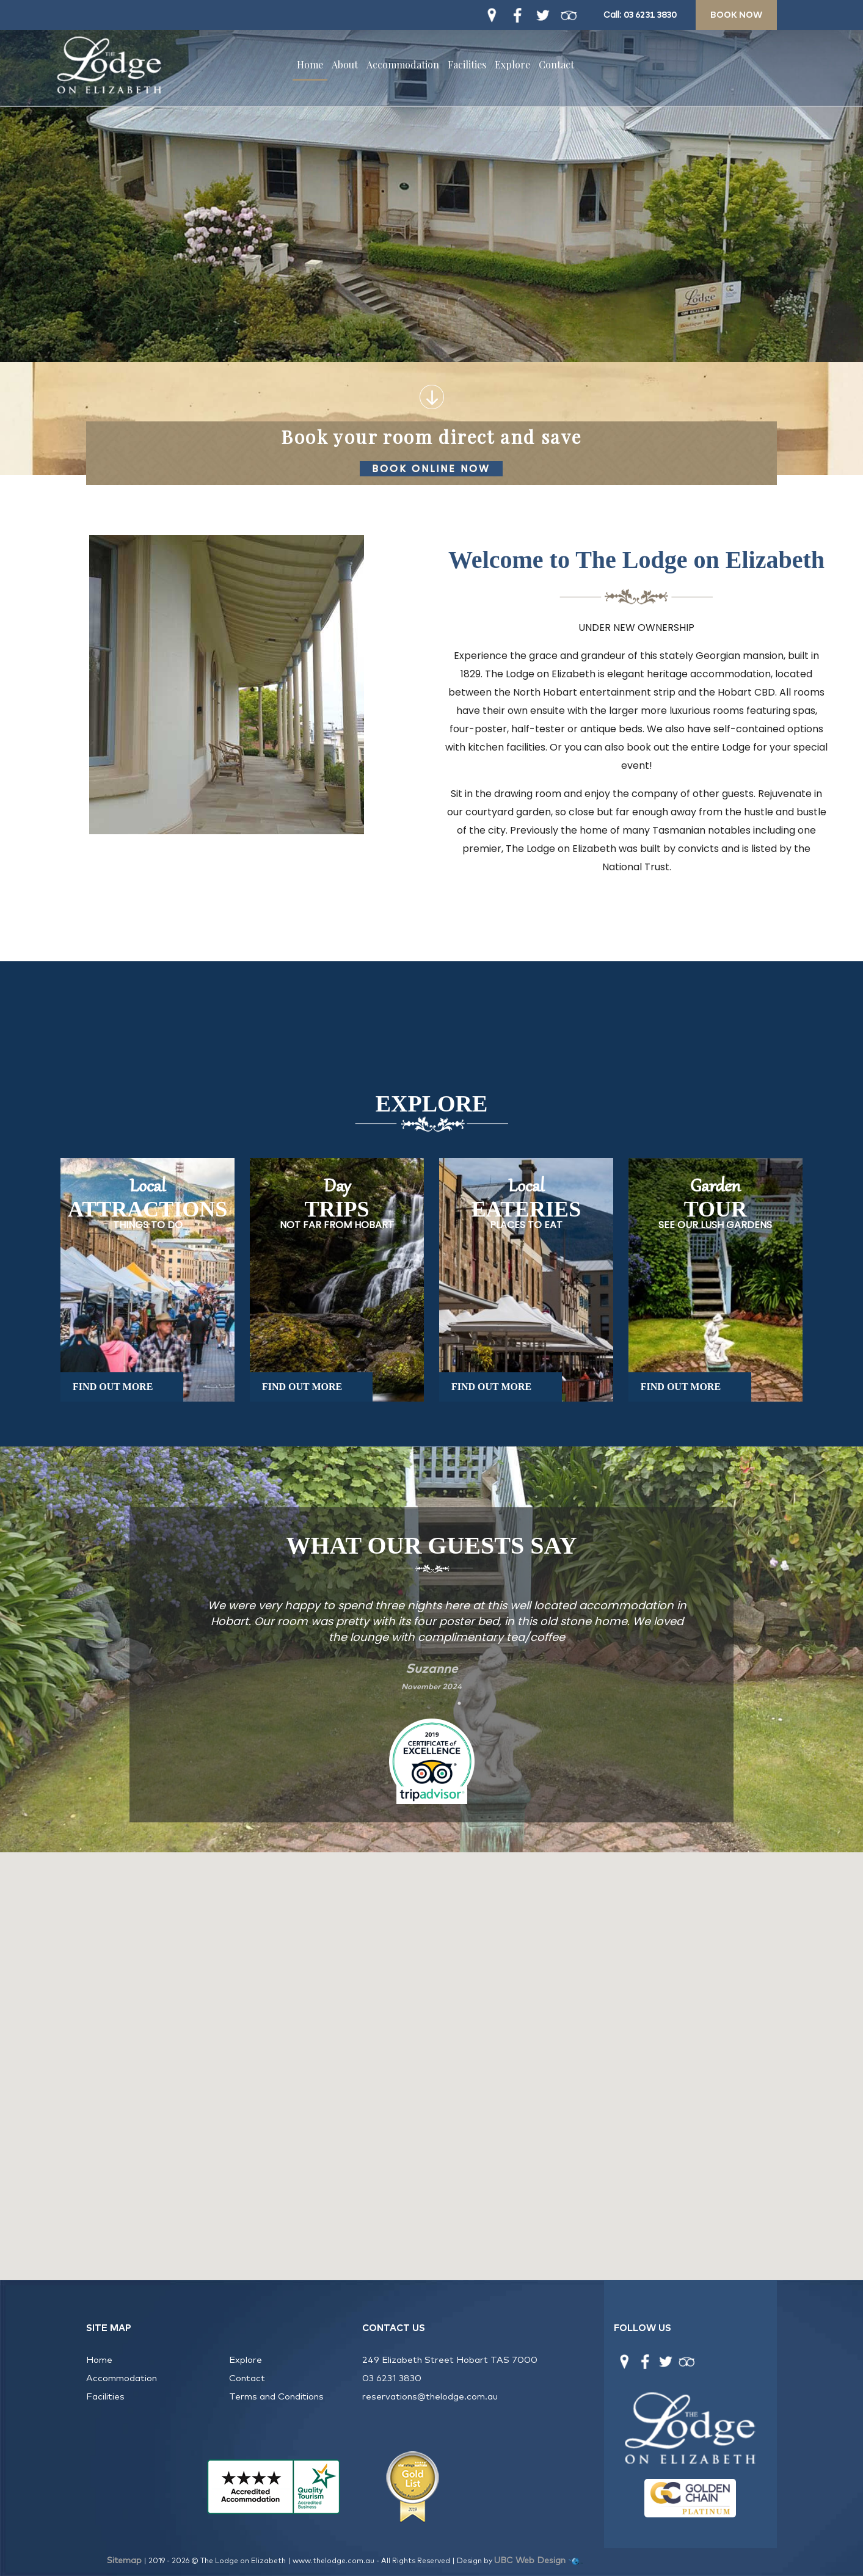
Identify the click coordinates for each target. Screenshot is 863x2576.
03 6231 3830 (650, 14)
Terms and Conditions (276, 2396)
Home (310, 64)
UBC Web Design (530, 2560)
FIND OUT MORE (113, 1386)
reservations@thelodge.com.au (430, 2396)
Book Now (736, 14)
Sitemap (124, 2560)
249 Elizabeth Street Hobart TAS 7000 (449, 2360)
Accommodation (402, 64)
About (345, 64)
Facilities (467, 64)
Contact (556, 64)
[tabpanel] (431, 1638)
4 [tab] (459, 1703)
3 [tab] (441, 1703)
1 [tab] (404, 1703)
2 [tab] (423, 1703)
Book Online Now (434, 469)
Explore (512, 64)
